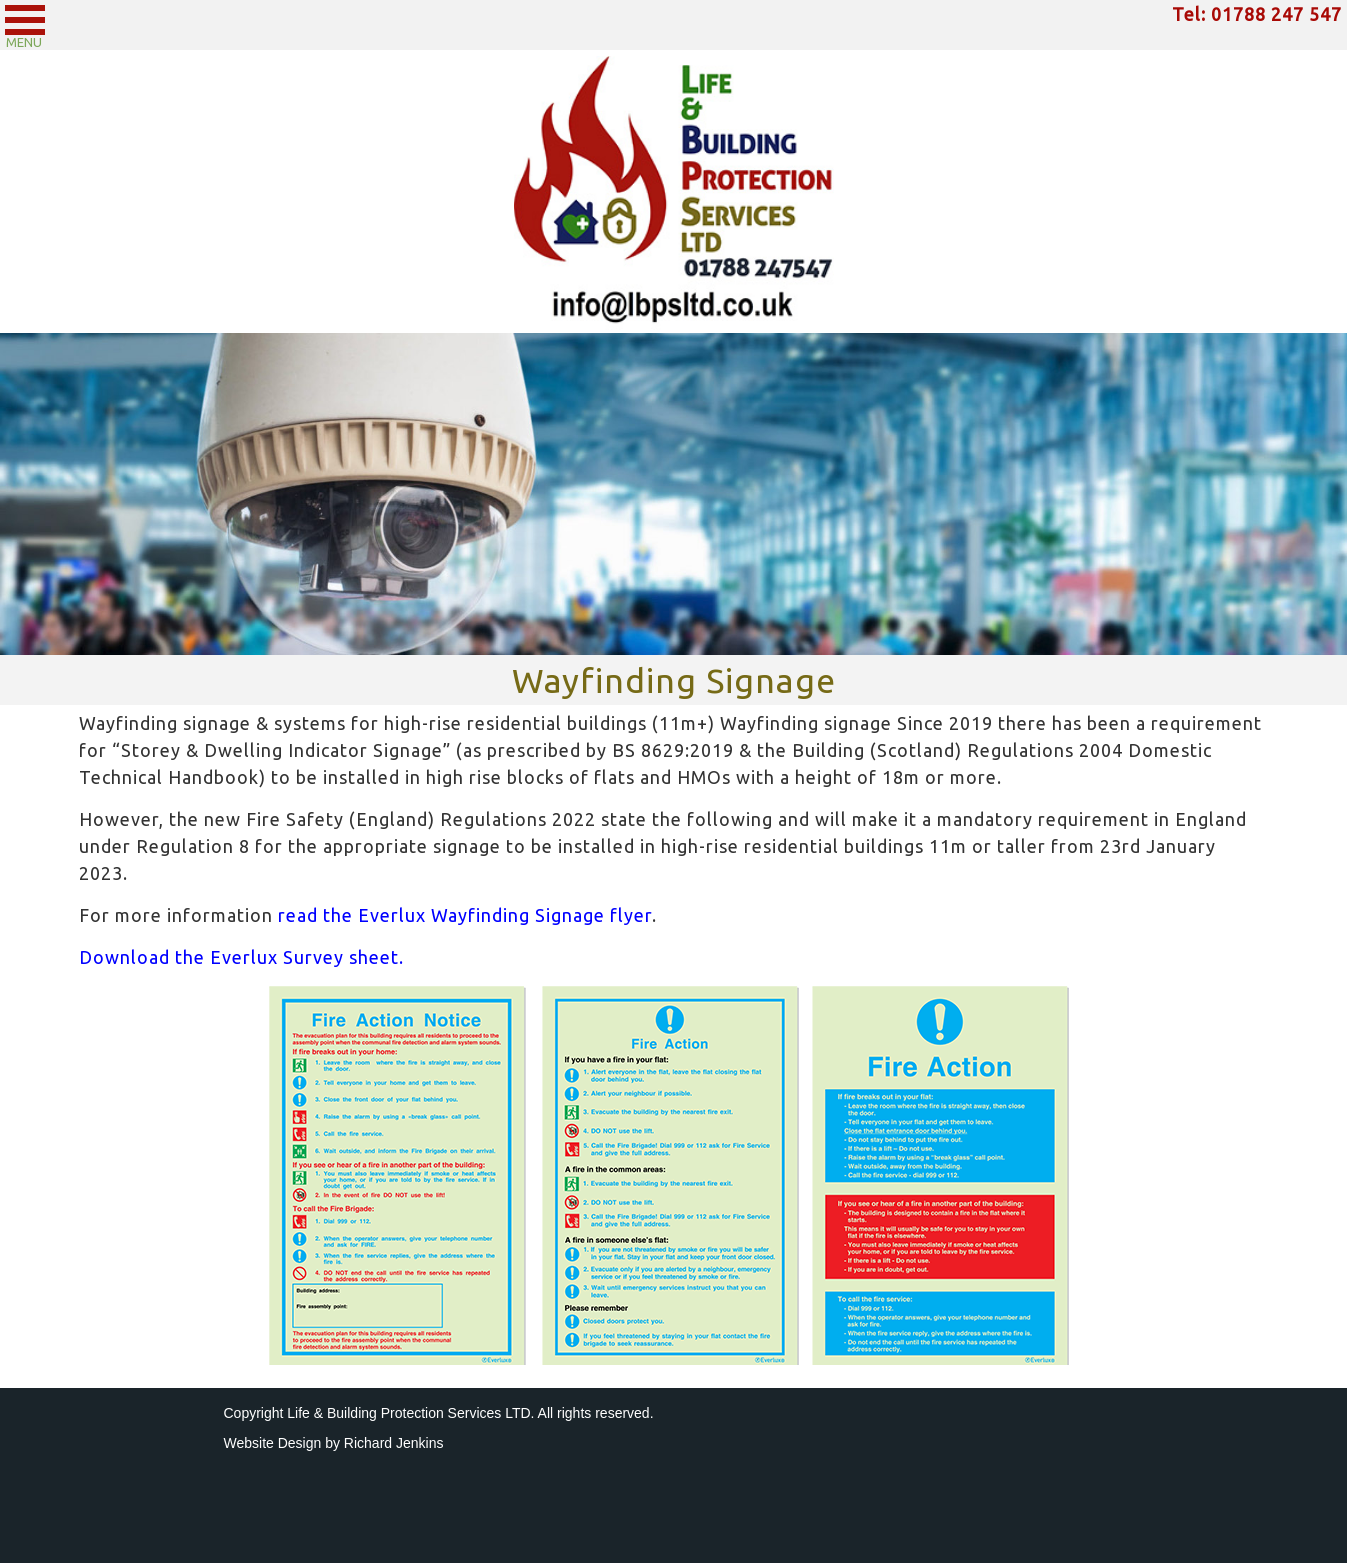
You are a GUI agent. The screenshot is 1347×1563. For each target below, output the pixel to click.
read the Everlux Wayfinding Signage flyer (465, 915)
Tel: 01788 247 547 (1257, 14)
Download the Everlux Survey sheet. (241, 957)
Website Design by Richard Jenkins (334, 1443)
